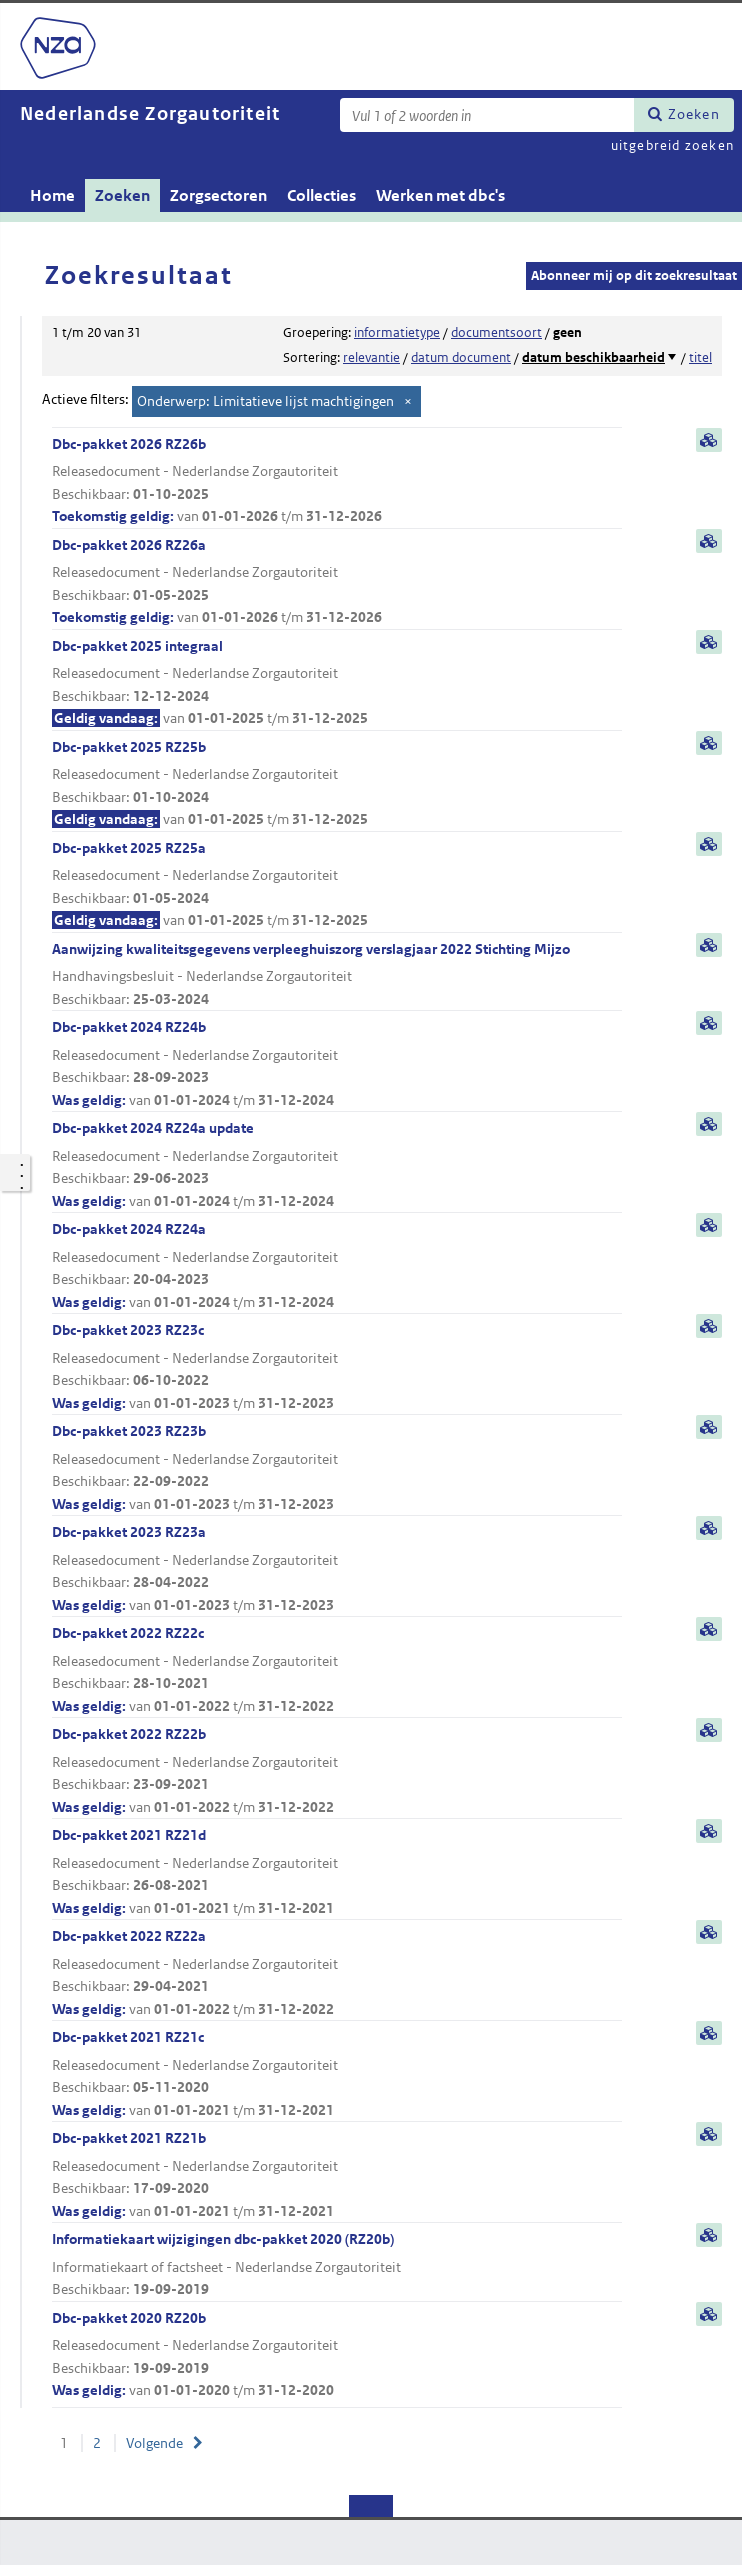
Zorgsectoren (218, 195)
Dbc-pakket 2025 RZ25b (337, 784)
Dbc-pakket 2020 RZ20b (337, 2355)
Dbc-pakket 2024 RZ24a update (337, 1165)
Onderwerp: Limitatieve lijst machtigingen (265, 401)
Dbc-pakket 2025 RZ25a (337, 885)
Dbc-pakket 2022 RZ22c (337, 1670)
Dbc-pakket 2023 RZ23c (337, 1367)
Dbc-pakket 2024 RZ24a (337, 1266)
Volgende (154, 2443)
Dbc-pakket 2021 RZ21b (337, 2175)
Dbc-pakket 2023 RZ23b (337, 1468)
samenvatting (709, 440)
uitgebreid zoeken (672, 145)
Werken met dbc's (440, 195)
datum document (461, 357)
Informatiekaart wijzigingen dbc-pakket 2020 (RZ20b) (337, 2265)
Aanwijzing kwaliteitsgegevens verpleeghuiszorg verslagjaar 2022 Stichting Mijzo (337, 975)
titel (700, 357)
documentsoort (496, 332)
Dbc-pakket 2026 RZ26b (337, 481)
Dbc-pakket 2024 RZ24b (337, 1064)
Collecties (321, 195)
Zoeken (694, 114)
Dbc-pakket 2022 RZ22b (337, 1771)
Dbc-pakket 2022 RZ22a (337, 1973)
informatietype (397, 332)
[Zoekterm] (487, 115)
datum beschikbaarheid (593, 357)
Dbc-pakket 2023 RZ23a (337, 1569)
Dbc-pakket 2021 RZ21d (337, 1872)
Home (52, 195)
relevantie (371, 357)
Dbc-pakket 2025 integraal (337, 683)
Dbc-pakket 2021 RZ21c (337, 2074)
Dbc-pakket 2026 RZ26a (337, 582)
